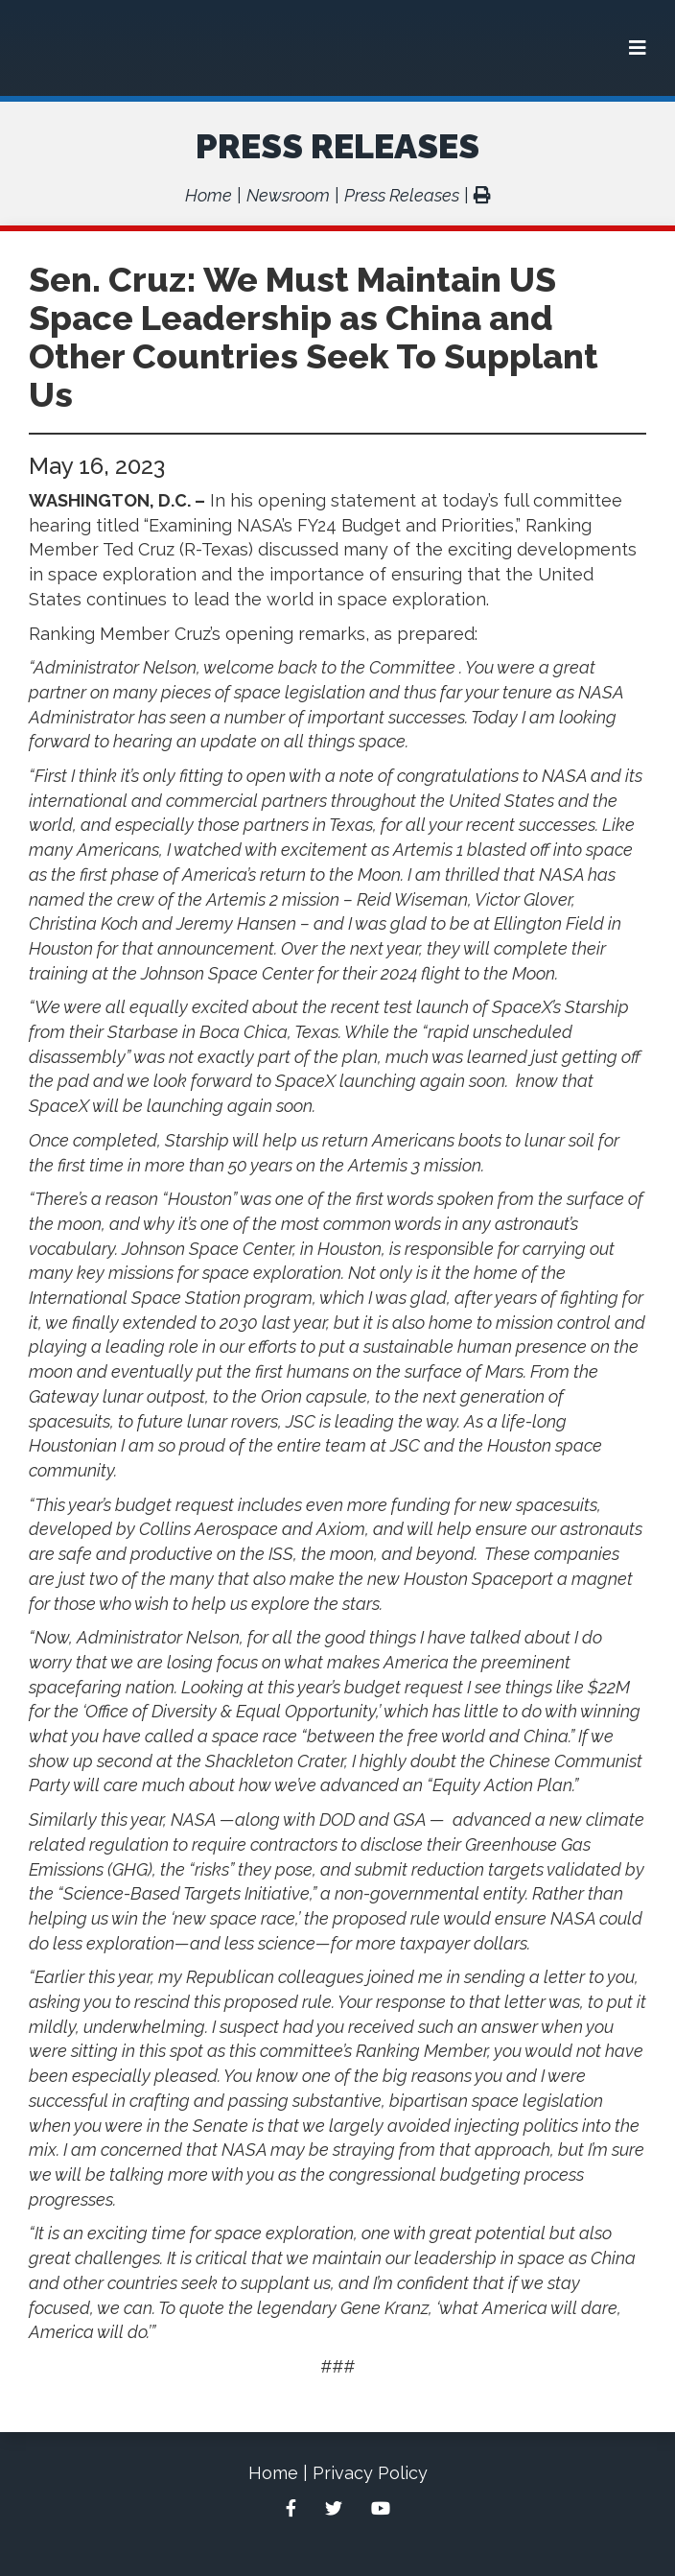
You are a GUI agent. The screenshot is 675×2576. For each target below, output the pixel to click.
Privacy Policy (370, 2473)
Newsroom (288, 195)
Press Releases (337, 146)
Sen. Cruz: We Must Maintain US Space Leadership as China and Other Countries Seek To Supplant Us (313, 336)
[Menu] (637, 48)
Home (208, 195)
